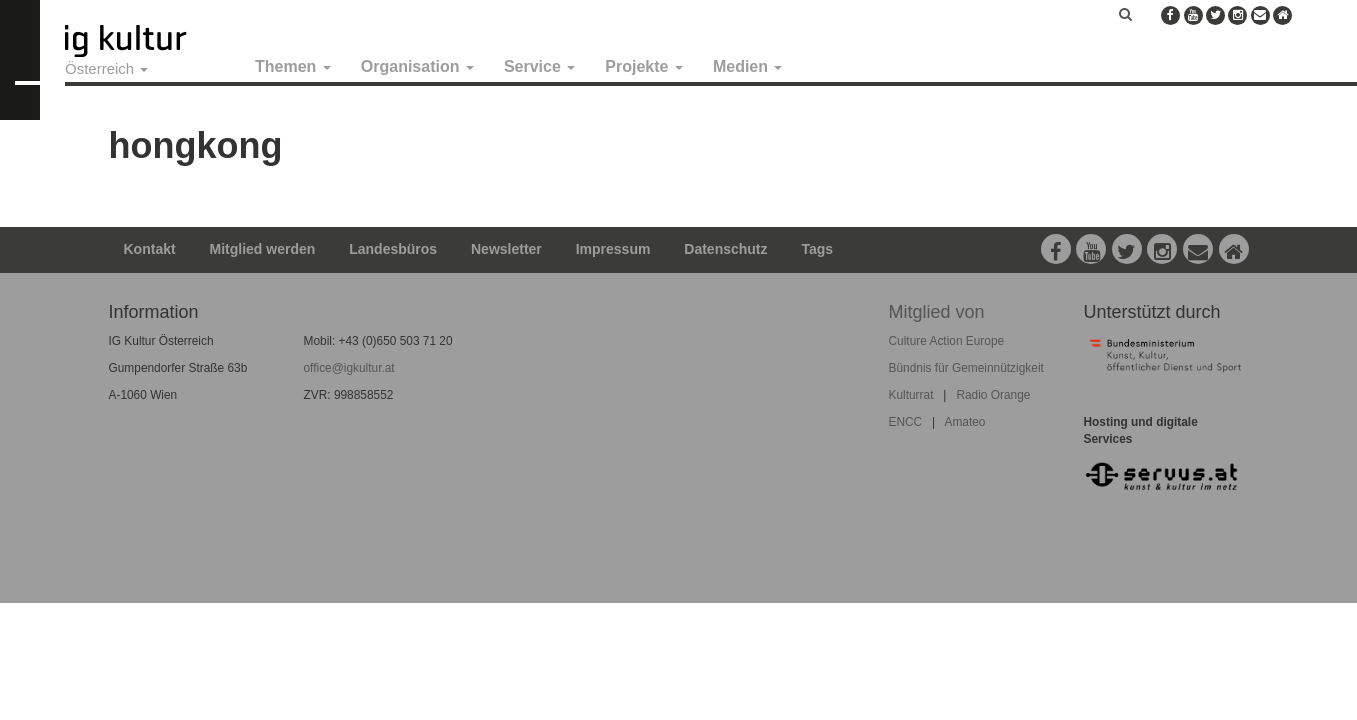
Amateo (964, 422)
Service (539, 66)
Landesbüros (393, 249)
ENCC (906, 422)
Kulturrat (911, 395)
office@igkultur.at (349, 368)
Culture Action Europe (947, 341)
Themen (293, 66)
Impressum (613, 249)
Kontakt (150, 249)
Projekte (644, 66)
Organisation (417, 66)
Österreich (106, 68)
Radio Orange (993, 395)
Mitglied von (937, 312)
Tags (817, 249)
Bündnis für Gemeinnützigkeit (966, 368)
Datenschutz (725, 249)
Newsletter (506, 249)
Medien (748, 66)
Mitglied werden (263, 249)
